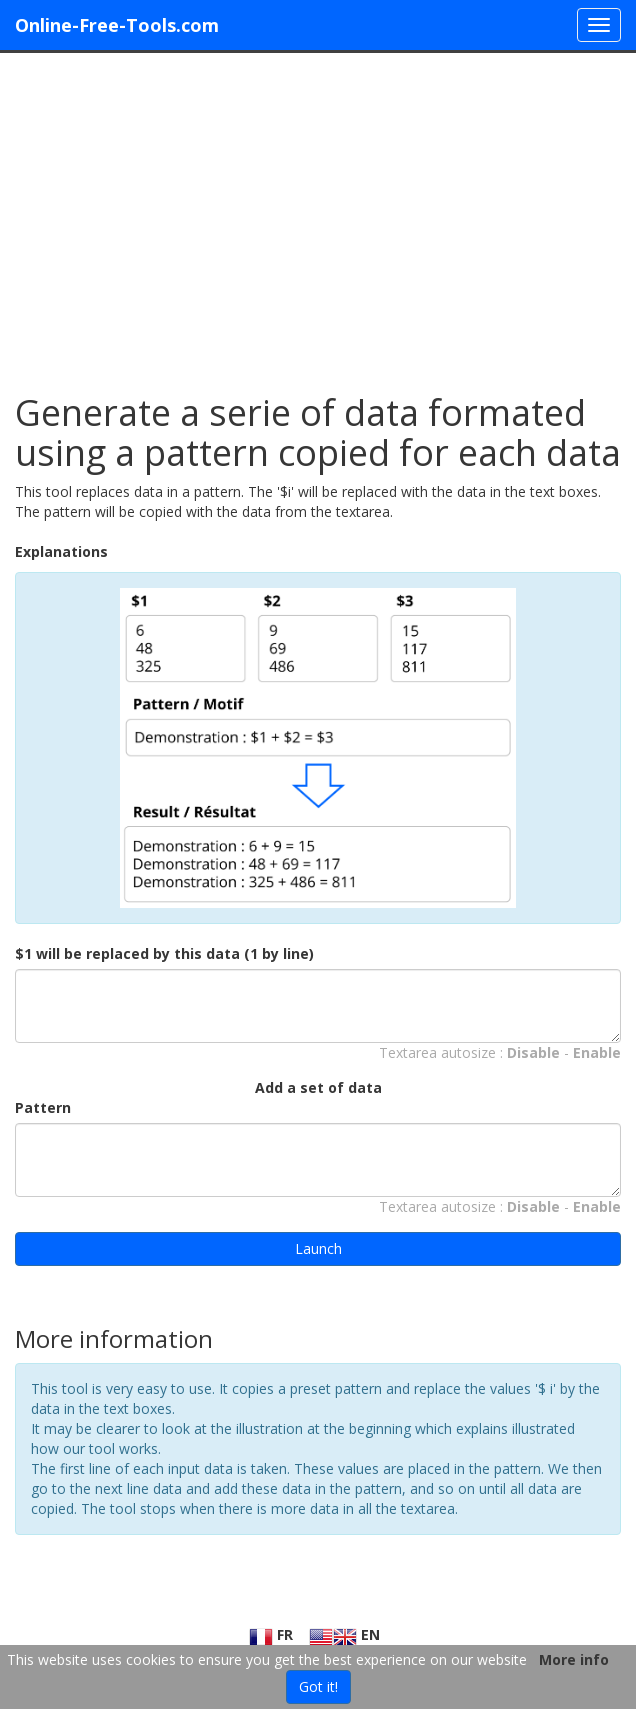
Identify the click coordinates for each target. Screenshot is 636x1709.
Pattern (43, 1107)
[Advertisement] (318, 213)
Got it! (318, 1686)
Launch (318, 1248)
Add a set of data (318, 1087)
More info (574, 1659)
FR (271, 1634)
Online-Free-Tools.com (117, 25)
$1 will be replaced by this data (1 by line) (164, 953)
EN (344, 1634)
